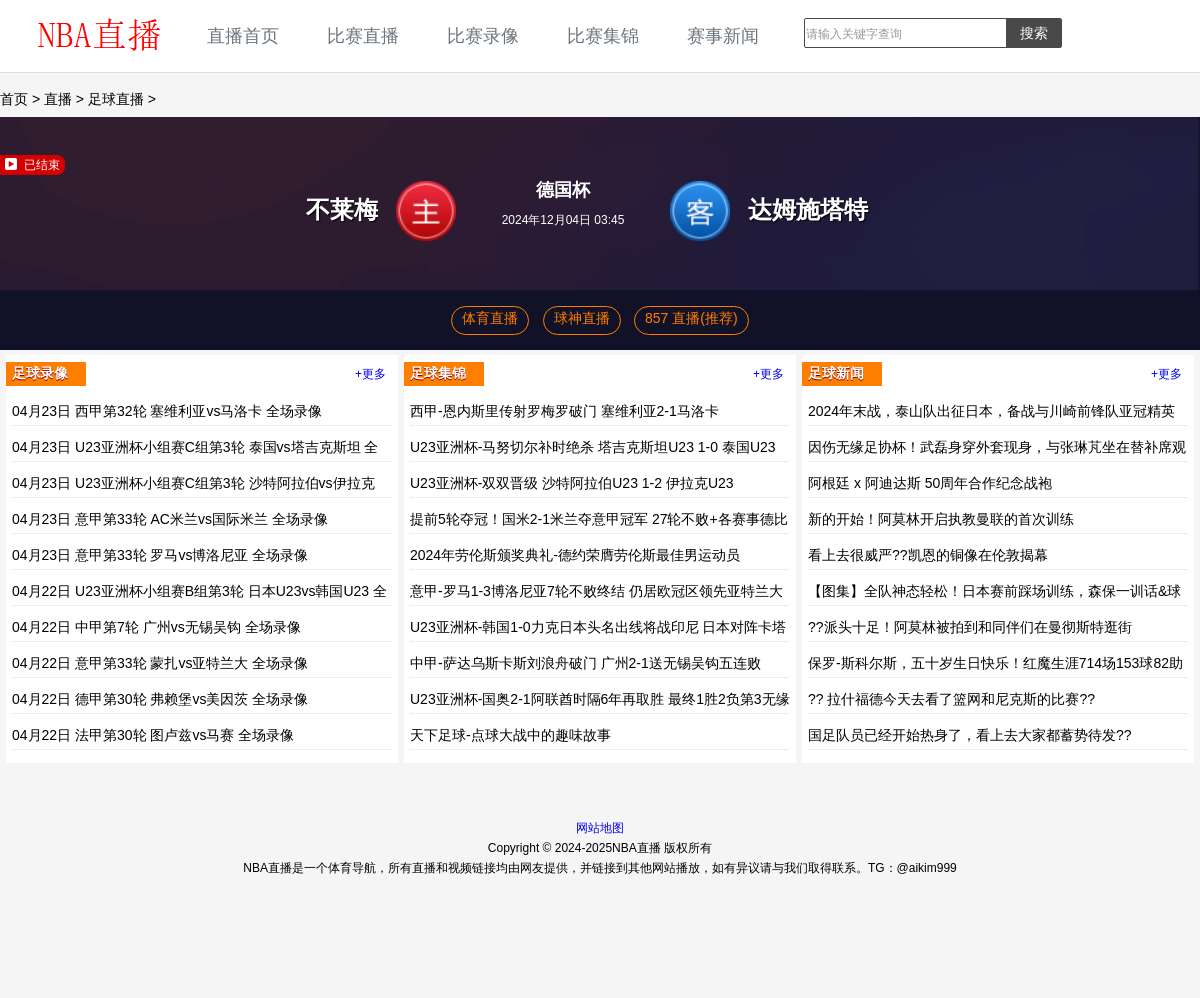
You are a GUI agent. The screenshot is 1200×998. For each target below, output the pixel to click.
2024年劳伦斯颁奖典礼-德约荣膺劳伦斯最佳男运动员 (575, 555)
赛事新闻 (723, 35)
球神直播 (582, 318)
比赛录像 (483, 35)
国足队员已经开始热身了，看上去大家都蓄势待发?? (970, 735)
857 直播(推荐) (691, 318)
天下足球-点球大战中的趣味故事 (510, 735)
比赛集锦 (603, 35)
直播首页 (243, 35)
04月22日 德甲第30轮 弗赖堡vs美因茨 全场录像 (160, 699)
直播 (58, 99)
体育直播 (490, 318)
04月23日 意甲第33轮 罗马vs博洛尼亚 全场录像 (160, 555)
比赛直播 (363, 35)
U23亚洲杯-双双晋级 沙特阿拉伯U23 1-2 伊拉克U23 (572, 483)
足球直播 (116, 99)
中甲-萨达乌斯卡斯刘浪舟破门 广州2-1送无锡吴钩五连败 (585, 663)
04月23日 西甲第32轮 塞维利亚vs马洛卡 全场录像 (167, 411)
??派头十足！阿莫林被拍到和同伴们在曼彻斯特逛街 (970, 627)
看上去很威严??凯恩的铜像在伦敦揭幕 (928, 555)
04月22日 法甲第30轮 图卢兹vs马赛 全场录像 (153, 735)
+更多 (370, 374)
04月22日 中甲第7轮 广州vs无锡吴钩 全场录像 (156, 627)
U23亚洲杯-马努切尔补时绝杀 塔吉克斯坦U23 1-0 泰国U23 (593, 447)
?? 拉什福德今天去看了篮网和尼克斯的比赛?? (951, 699)
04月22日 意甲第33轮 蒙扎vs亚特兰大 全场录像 (160, 663)
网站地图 (600, 828)
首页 (14, 99)
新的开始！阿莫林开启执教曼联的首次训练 (941, 519)
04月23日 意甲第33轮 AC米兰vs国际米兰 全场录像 (170, 519)
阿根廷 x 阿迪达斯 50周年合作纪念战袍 (930, 483)
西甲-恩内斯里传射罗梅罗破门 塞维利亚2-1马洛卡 (564, 411)
